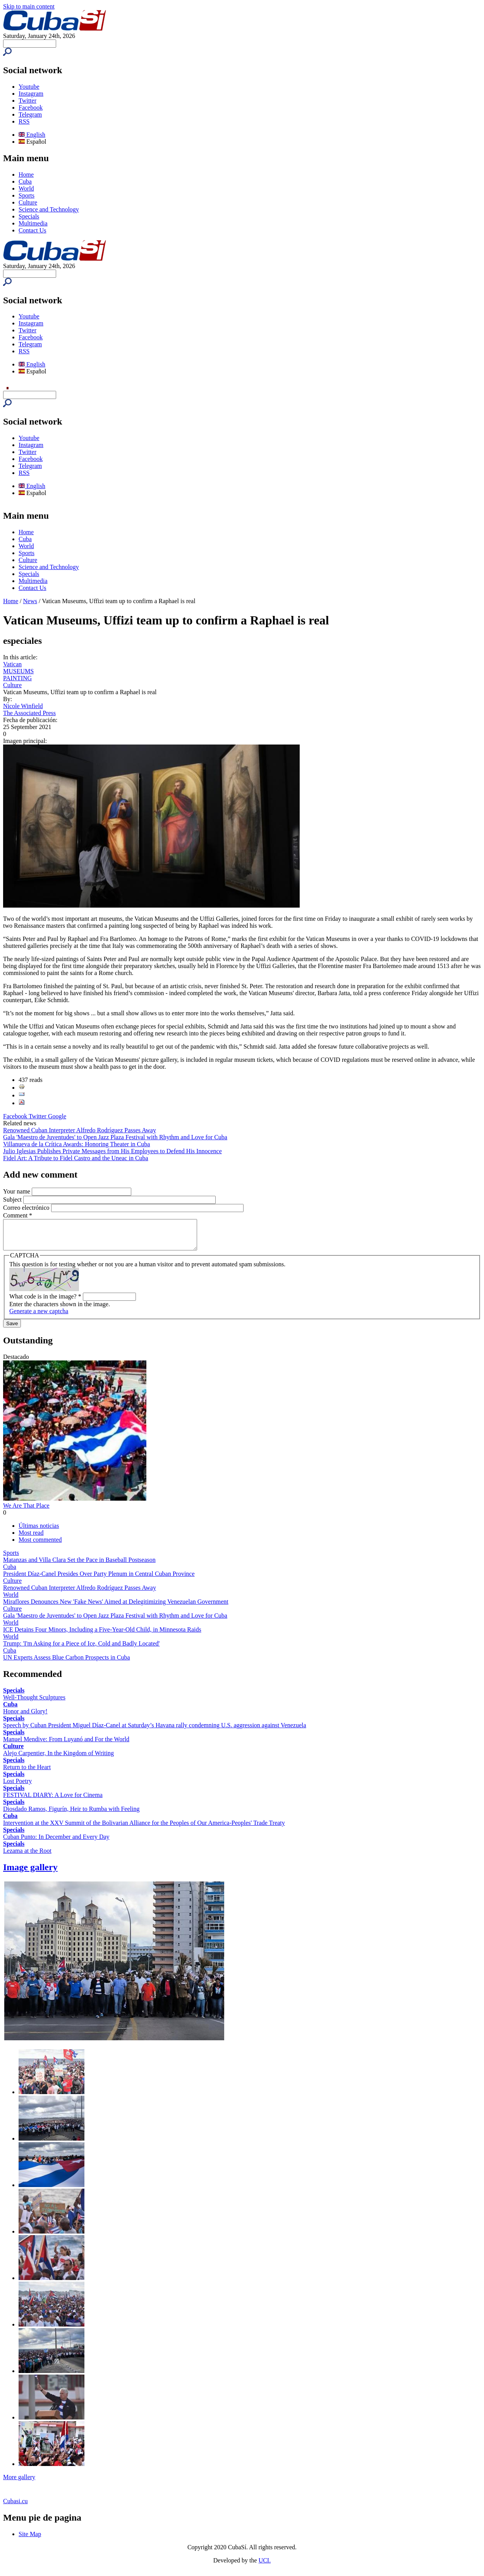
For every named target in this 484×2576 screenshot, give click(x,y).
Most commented (40, 1545)
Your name (17, 1191)
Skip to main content (29, 6)
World (26, 188)
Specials (29, 216)
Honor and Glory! (25, 1717)
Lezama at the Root (27, 1856)
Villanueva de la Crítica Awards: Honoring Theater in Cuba (76, 1144)
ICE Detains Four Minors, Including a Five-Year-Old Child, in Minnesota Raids (102, 1635)
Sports (26, 195)
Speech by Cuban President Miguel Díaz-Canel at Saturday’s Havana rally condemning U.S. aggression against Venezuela (154, 1731)
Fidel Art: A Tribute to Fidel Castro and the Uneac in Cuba (75, 1158)
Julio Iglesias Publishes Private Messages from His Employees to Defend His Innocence (112, 1151)
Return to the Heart (27, 1772)
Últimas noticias (39, 1531)
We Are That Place (26, 1511)
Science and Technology (49, 209)
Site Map (30, 2539)
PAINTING (17, 678)
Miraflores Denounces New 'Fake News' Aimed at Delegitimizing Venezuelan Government (115, 1607)
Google (57, 1116)
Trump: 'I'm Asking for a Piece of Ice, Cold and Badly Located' (81, 1649)
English (32, 134)
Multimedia (33, 223)
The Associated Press (29, 713)
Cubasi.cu (15, 2507)
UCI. (265, 2566)
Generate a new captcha (38, 1317)
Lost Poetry (17, 1786)
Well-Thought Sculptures (34, 1703)
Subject (13, 1199)
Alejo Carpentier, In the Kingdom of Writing (58, 1759)
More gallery (19, 2483)
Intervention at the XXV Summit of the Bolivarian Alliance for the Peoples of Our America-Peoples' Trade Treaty (144, 1828)
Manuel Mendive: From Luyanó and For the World (66, 1745)
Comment (17, 1215)
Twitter (27, 100)
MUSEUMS (18, 671)
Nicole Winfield (23, 706)
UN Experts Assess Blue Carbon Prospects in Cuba (66, 1663)
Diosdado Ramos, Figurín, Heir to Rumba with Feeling (71, 1814)
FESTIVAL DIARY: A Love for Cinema (53, 1800)
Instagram (31, 93)
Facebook (31, 107)
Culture (28, 202)
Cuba (25, 181)
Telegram (30, 114)
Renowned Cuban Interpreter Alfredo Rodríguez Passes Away (79, 1130)
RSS (24, 121)
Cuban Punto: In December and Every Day (56, 1842)
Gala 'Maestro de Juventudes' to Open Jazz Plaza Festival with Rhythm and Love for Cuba (115, 1137)
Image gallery (30, 1873)
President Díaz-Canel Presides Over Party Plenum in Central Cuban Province (99, 1579)
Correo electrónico (27, 1207)
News (30, 601)
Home (26, 174)
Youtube (29, 86)
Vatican (12, 664)
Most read (31, 1538)
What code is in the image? (45, 1302)
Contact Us (32, 230)
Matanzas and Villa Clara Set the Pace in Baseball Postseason (79, 1565)
